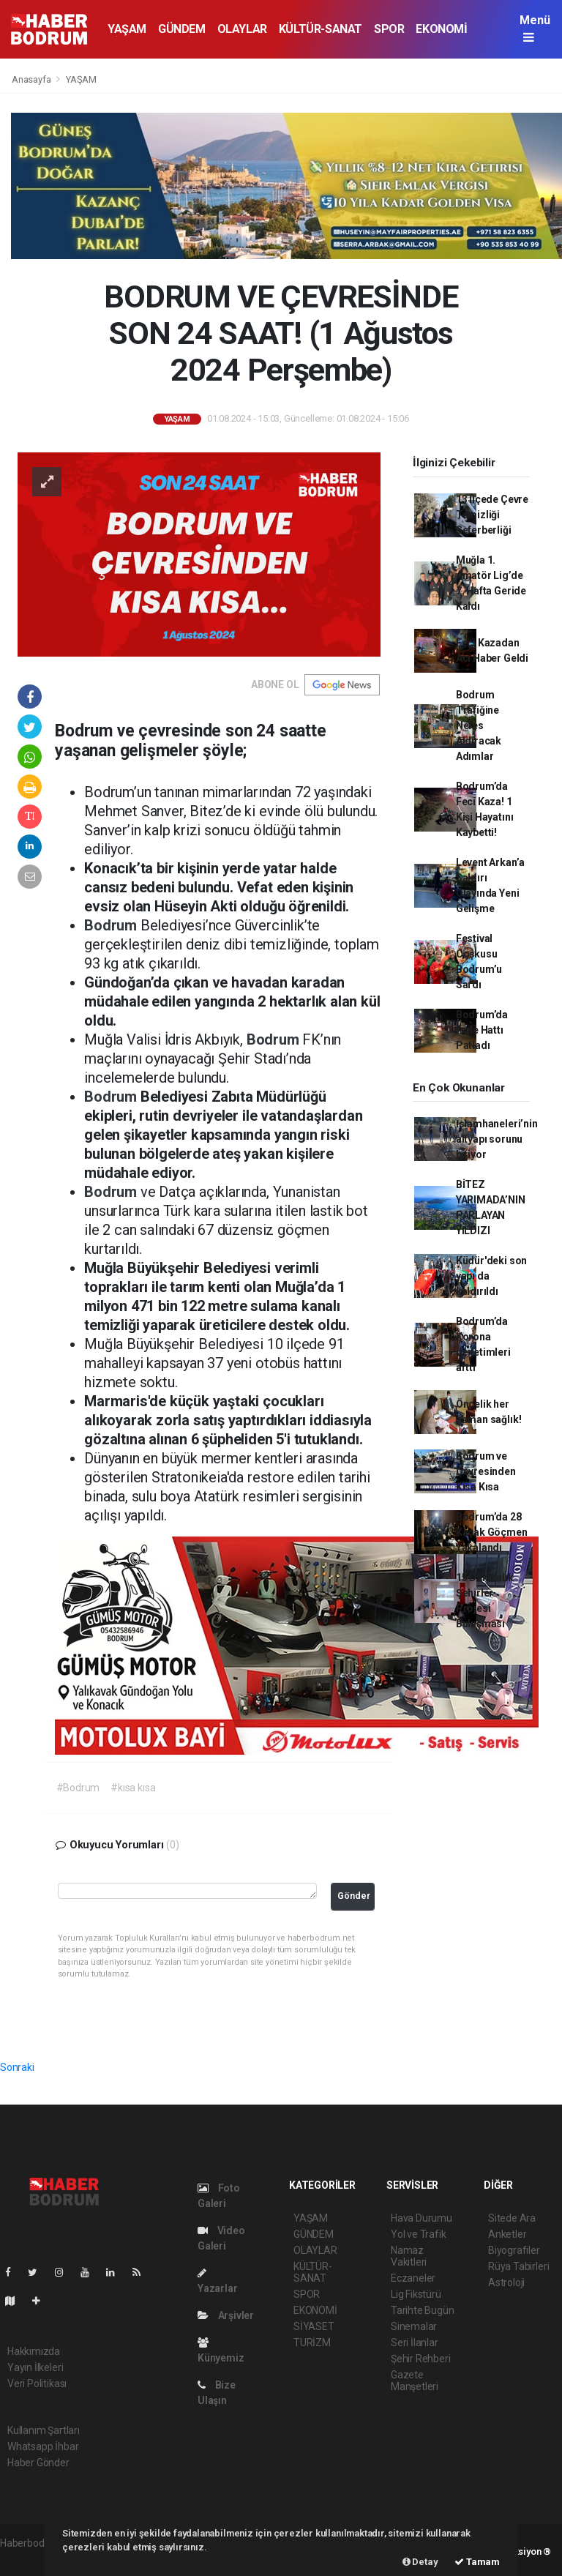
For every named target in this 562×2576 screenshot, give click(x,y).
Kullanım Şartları (43, 2430)
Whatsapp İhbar (42, 2446)
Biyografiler (514, 2250)
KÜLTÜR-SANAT (320, 29)
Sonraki (17, 2067)
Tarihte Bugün (422, 2310)
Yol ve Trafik (418, 2234)
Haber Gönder (38, 2462)
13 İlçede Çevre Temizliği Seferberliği (492, 514)
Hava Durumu (421, 2218)
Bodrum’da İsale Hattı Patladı (482, 1030)
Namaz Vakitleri (409, 2256)
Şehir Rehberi (421, 2358)
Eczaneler (413, 2278)
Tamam (477, 2561)
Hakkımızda (33, 2351)
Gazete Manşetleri (414, 2380)
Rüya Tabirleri (518, 2266)
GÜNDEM (182, 29)
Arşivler (226, 2315)
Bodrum (112, 925)
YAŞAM (127, 29)
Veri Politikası (37, 2383)
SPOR (389, 29)
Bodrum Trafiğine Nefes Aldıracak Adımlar (478, 725)
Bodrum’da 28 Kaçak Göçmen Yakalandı (492, 1532)
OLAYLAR (242, 29)
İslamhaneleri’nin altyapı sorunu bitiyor (497, 1139)
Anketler (507, 2234)
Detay (420, 2561)
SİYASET (313, 2326)
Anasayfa (32, 79)
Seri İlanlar (414, 2342)
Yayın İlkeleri (35, 2367)
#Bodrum (78, 1787)
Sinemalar (414, 2326)
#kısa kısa (132, 1787)
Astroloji (506, 2282)
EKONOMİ (441, 29)
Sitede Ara (512, 2218)
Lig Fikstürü (416, 2294)
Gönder (353, 1895)
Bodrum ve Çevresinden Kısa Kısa (486, 1471)
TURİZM (312, 2342)
